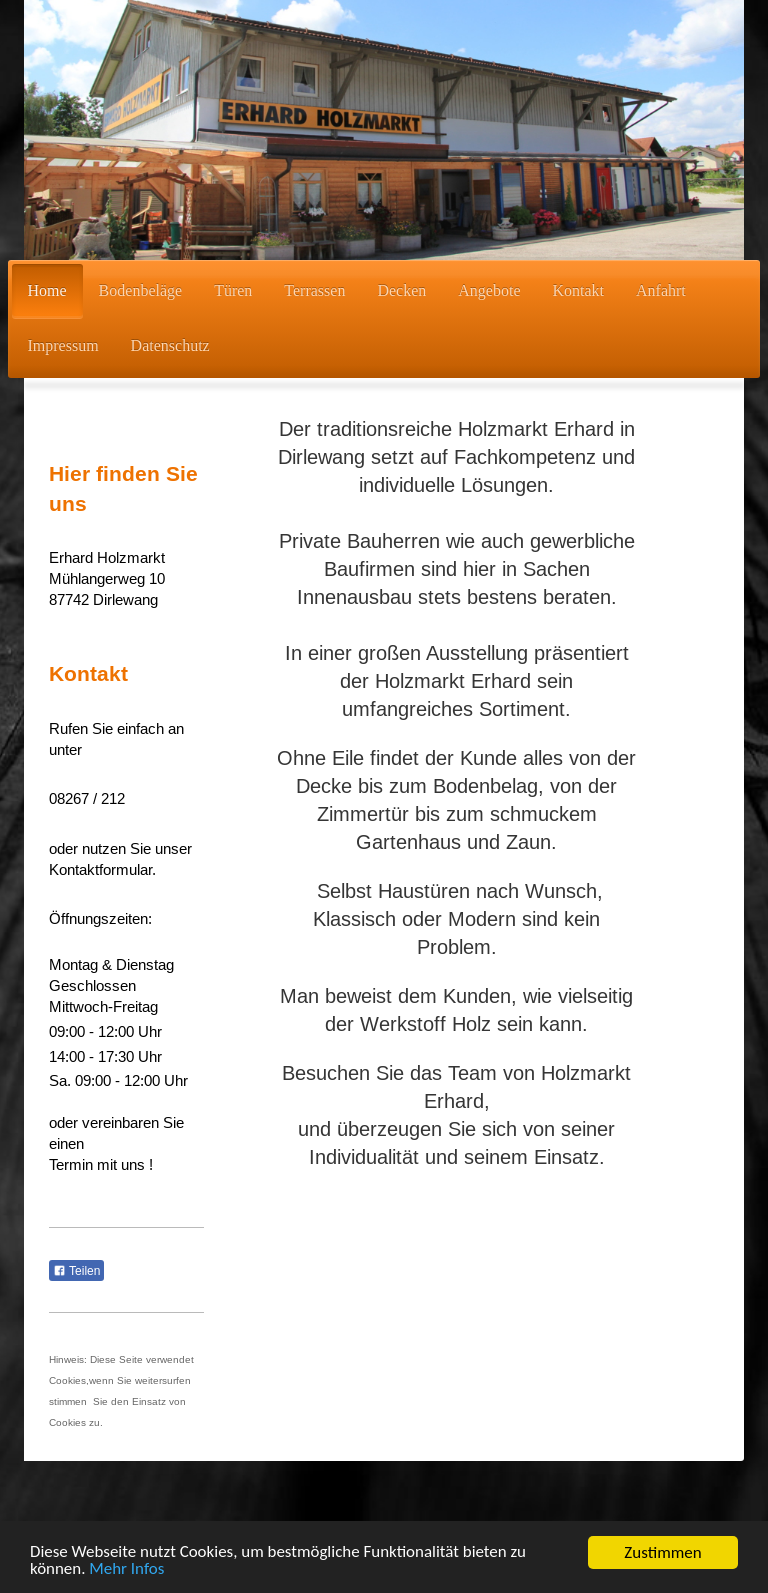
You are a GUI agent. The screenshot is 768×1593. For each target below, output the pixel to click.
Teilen (76, 1271)
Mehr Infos (127, 1573)
